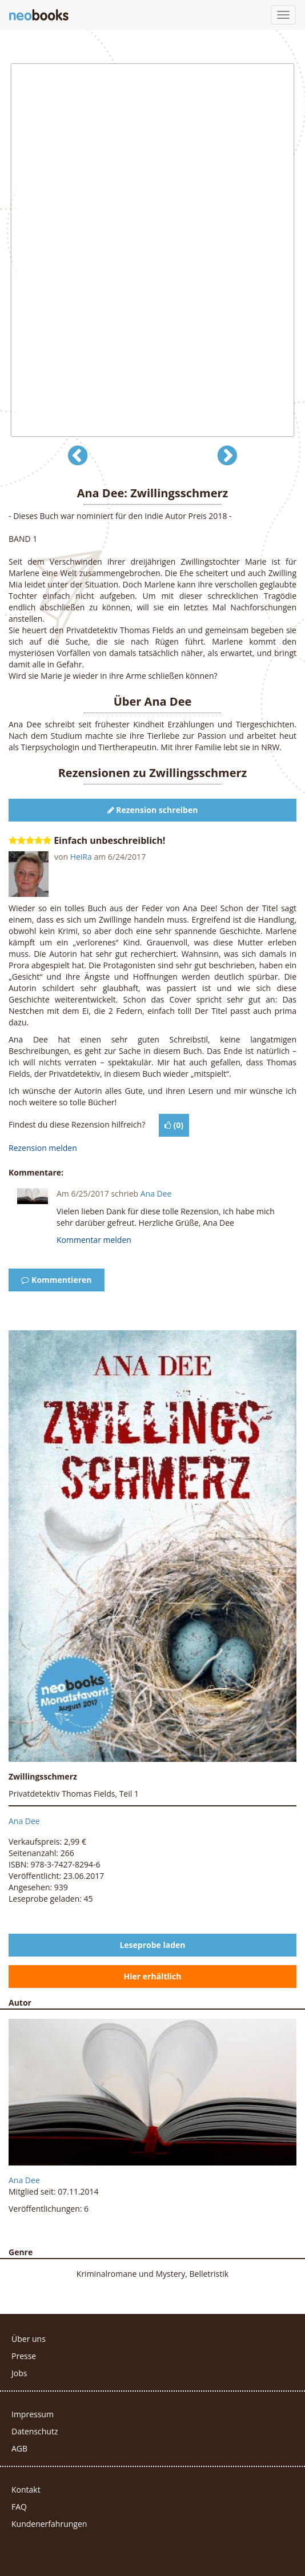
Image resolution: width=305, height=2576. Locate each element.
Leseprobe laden (152, 1944)
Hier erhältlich (153, 1976)
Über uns (28, 2338)
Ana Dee (156, 1193)
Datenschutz (34, 2431)
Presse (23, 2355)
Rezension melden (43, 1147)
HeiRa (81, 856)
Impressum (32, 2414)
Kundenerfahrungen (49, 2523)
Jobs (19, 2373)
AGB (19, 2448)
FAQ (19, 2506)
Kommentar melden (94, 1239)
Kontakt (26, 2489)
